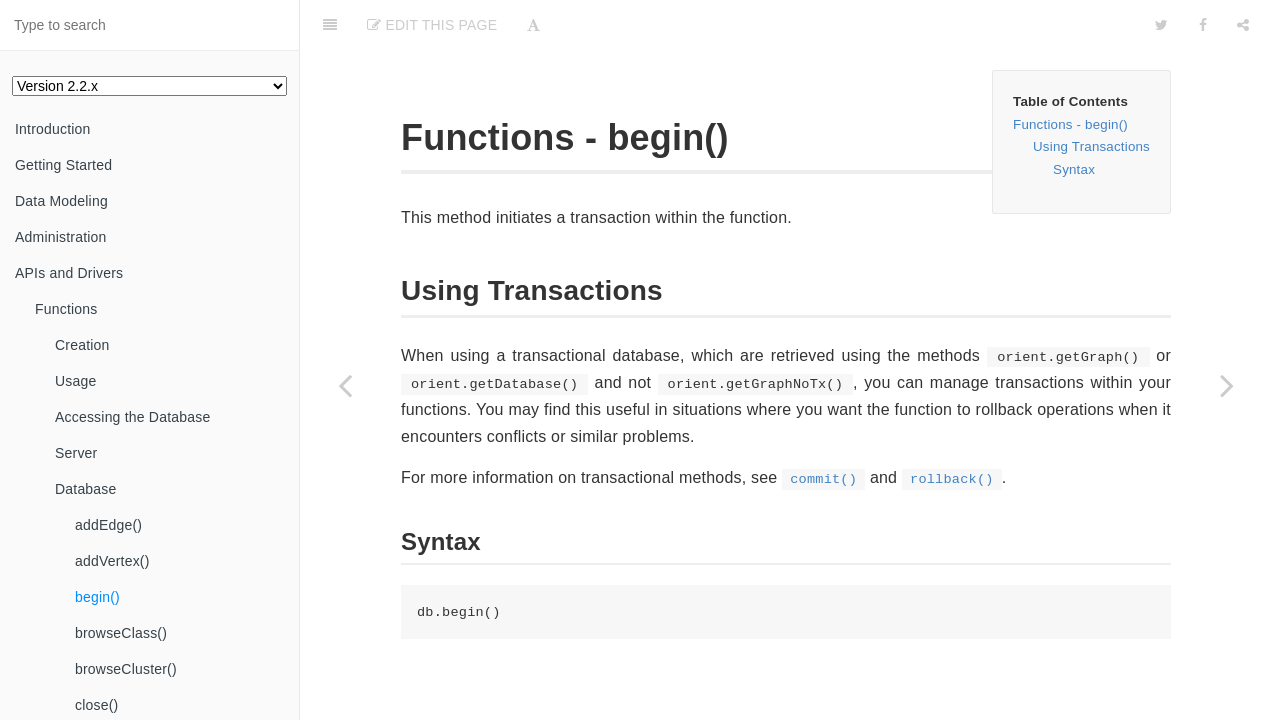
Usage (75, 381)
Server (76, 453)
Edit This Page (432, 25)
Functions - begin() (1070, 124)
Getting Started (63, 165)
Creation (82, 345)
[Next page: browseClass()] (1227, 385)
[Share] (1243, 25)
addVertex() (112, 561)
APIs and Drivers (69, 273)
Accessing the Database (132, 417)
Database (86, 489)
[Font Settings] (533, 25)
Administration (61, 237)
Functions (66, 309)
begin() (97, 597)
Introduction (53, 129)
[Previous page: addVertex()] (345, 385)
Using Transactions (1091, 146)
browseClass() (121, 633)
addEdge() (108, 525)
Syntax (1074, 169)
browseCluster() (126, 669)
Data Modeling (61, 201)
